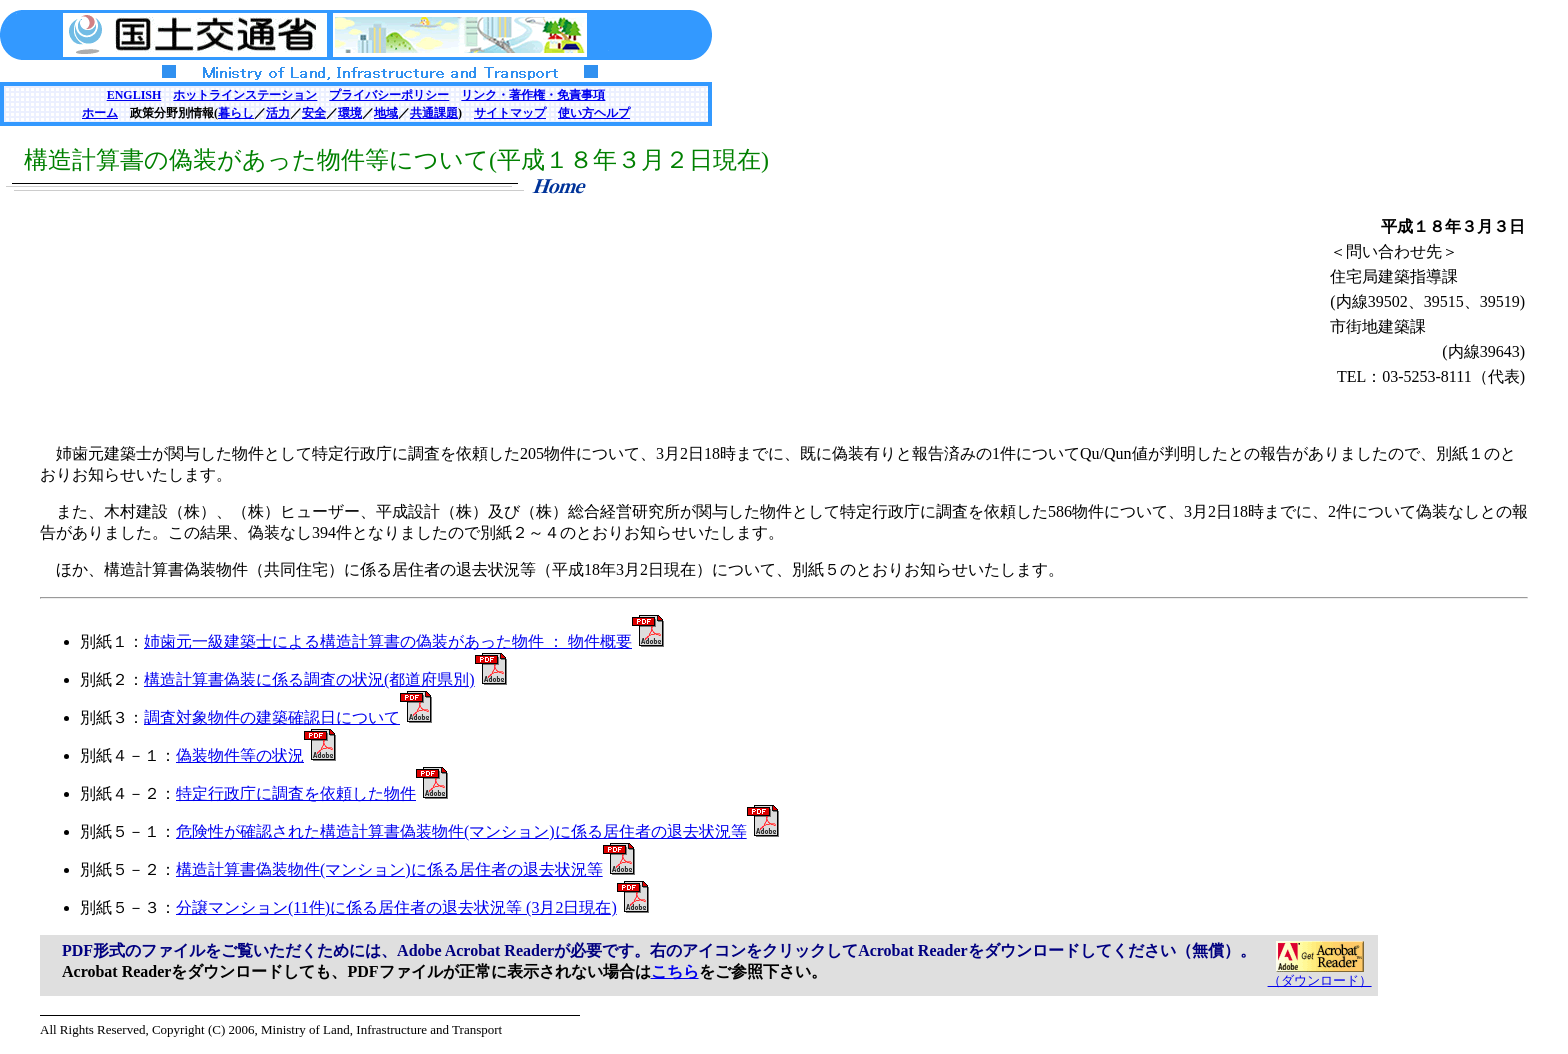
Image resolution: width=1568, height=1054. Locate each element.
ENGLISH (134, 95)
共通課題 (434, 113)
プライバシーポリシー (389, 95)
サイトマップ (510, 113)
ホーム (100, 113)
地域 (386, 113)
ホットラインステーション (245, 95)
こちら (675, 971)
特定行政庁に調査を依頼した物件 (312, 793)
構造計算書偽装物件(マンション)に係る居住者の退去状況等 (405, 869)
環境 (350, 113)
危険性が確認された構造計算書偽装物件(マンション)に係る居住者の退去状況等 (477, 831)
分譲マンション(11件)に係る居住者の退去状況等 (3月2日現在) (412, 907)
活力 (278, 113)
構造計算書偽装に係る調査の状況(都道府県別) (325, 679)
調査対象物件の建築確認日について (288, 717)
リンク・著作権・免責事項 (533, 95)
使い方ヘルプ (594, 113)
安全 (314, 113)
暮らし (236, 113)
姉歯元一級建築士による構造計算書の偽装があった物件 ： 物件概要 (404, 641)
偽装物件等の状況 (256, 755)
